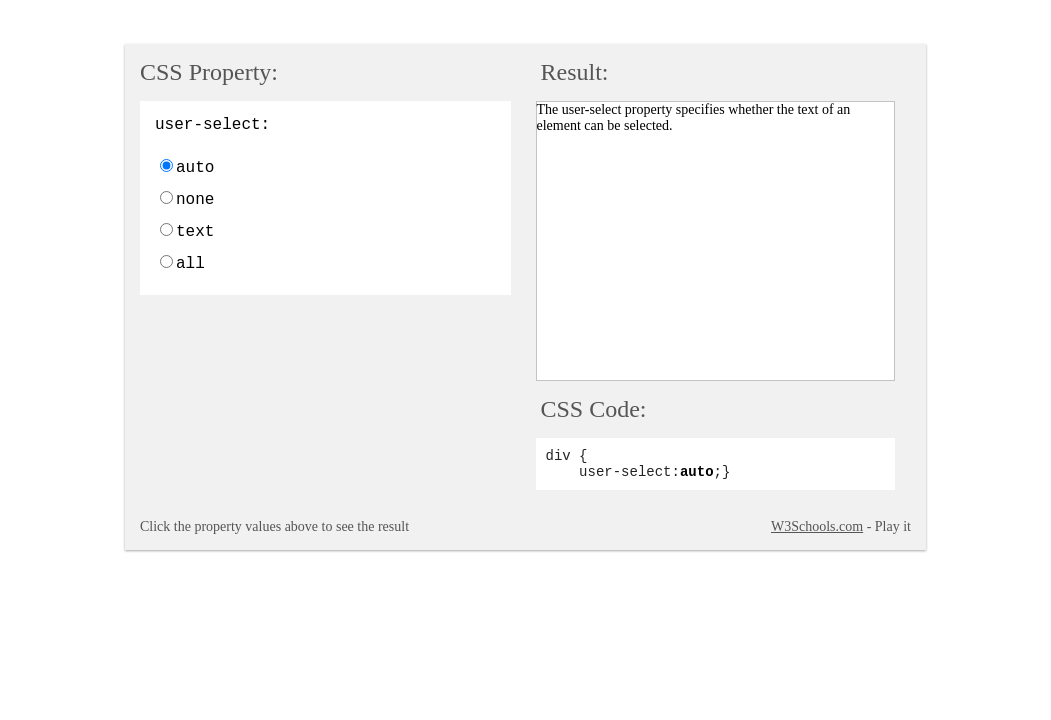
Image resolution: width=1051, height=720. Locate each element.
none (195, 200)
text (195, 232)
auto (195, 168)
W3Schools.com (817, 526)
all (190, 264)
